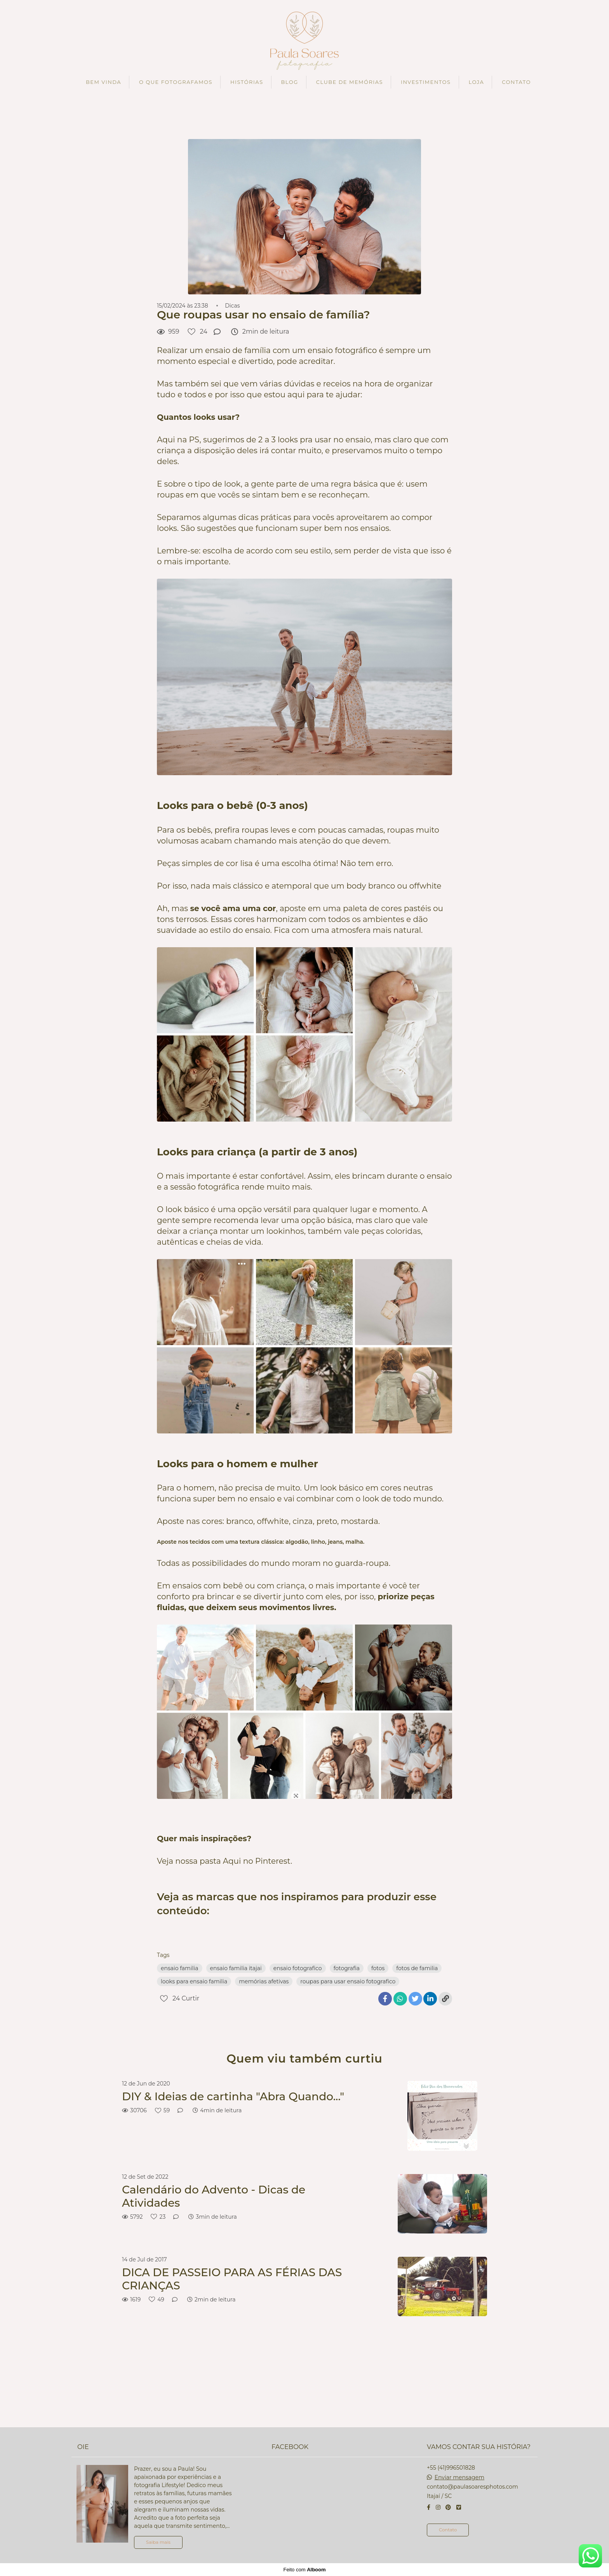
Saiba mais (158, 2542)
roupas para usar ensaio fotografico (347, 1981)
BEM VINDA (103, 82)
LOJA (476, 82)
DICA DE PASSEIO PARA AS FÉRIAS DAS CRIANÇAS (232, 2279)
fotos (378, 1968)
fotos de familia (417, 1968)
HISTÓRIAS (246, 82)
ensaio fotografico (297, 1968)
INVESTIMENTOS (426, 82)
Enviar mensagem (459, 2477)
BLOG (289, 82)
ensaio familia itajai (236, 1968)
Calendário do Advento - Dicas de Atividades (213, 2196)
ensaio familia (179, 1968)
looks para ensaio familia (194, 1981)
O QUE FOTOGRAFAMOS (175, 82)
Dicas (232, 305)
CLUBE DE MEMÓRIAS (349, 82)
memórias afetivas (264, 1981)
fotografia (347, 1968)
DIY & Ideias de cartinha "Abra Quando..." (233, 2096)
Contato (448, 2530)
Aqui (232, 1861)
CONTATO (516, 82)
